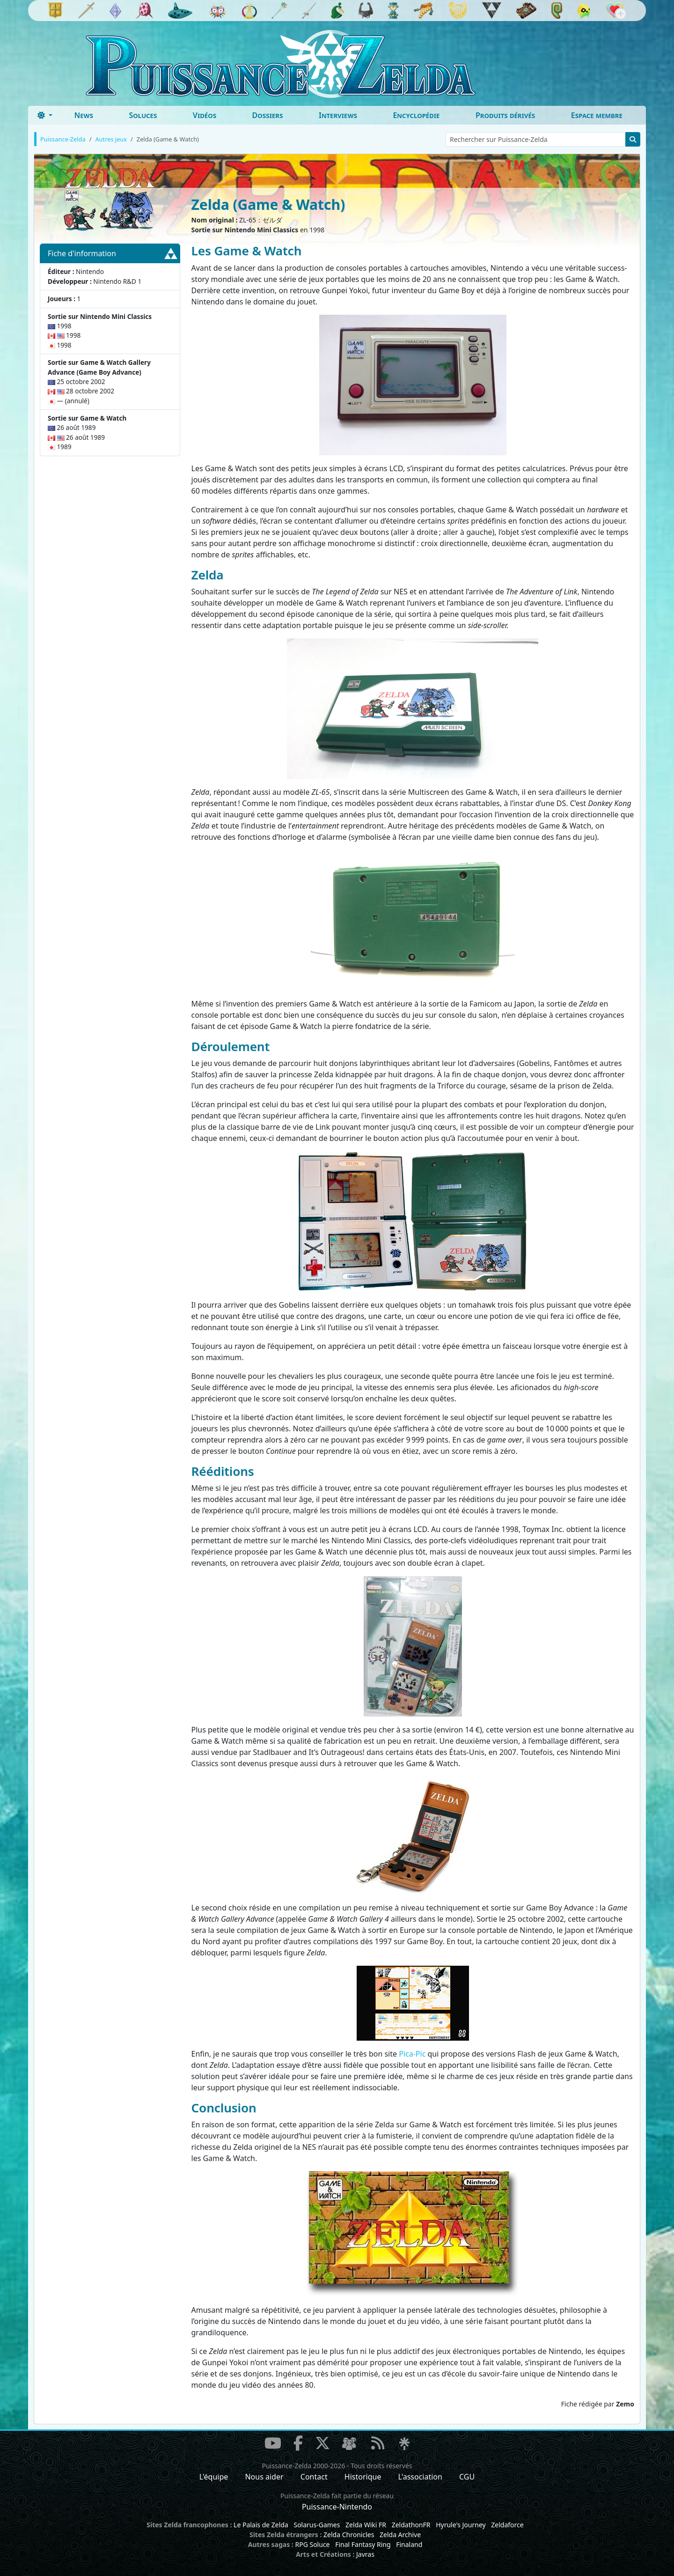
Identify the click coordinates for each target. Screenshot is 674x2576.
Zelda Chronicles (348, 2534)
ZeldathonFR (411, 2524)
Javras (365, 2554)
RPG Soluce (312, 2544)
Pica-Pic (412, 2054)
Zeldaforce (507, 2524)
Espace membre (597, 115)
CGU (467, 2477)
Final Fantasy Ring (362, 2544)
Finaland (409, 2544)
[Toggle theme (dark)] (45, 115)
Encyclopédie (416, 115)
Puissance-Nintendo (337, 2507)
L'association (420, 2477)
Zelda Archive (400, 2534)
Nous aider (264, 2477)
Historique (362, 2477)
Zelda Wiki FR (365, 2524)
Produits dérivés (505, 115)
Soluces (143, 115)
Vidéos (204, 115)
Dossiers (267, 115)
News (83, 115)
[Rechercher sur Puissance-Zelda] (536, 139)
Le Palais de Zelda (261, 2524)
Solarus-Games (316, 2524)
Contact (314, 2477)
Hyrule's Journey (461, 2524)
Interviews (338, 115)
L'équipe (213, 2477)
